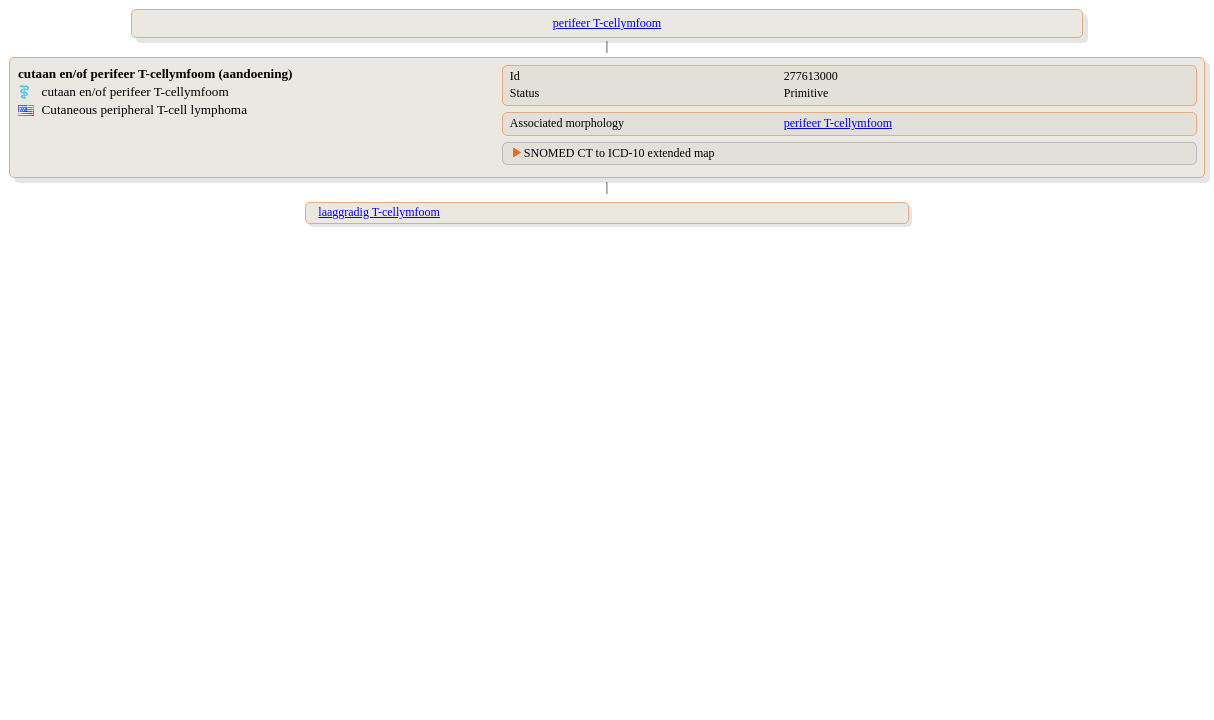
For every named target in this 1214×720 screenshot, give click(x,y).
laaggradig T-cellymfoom (379, 212)
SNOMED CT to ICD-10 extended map (619, 153)
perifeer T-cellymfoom (838, 123)
